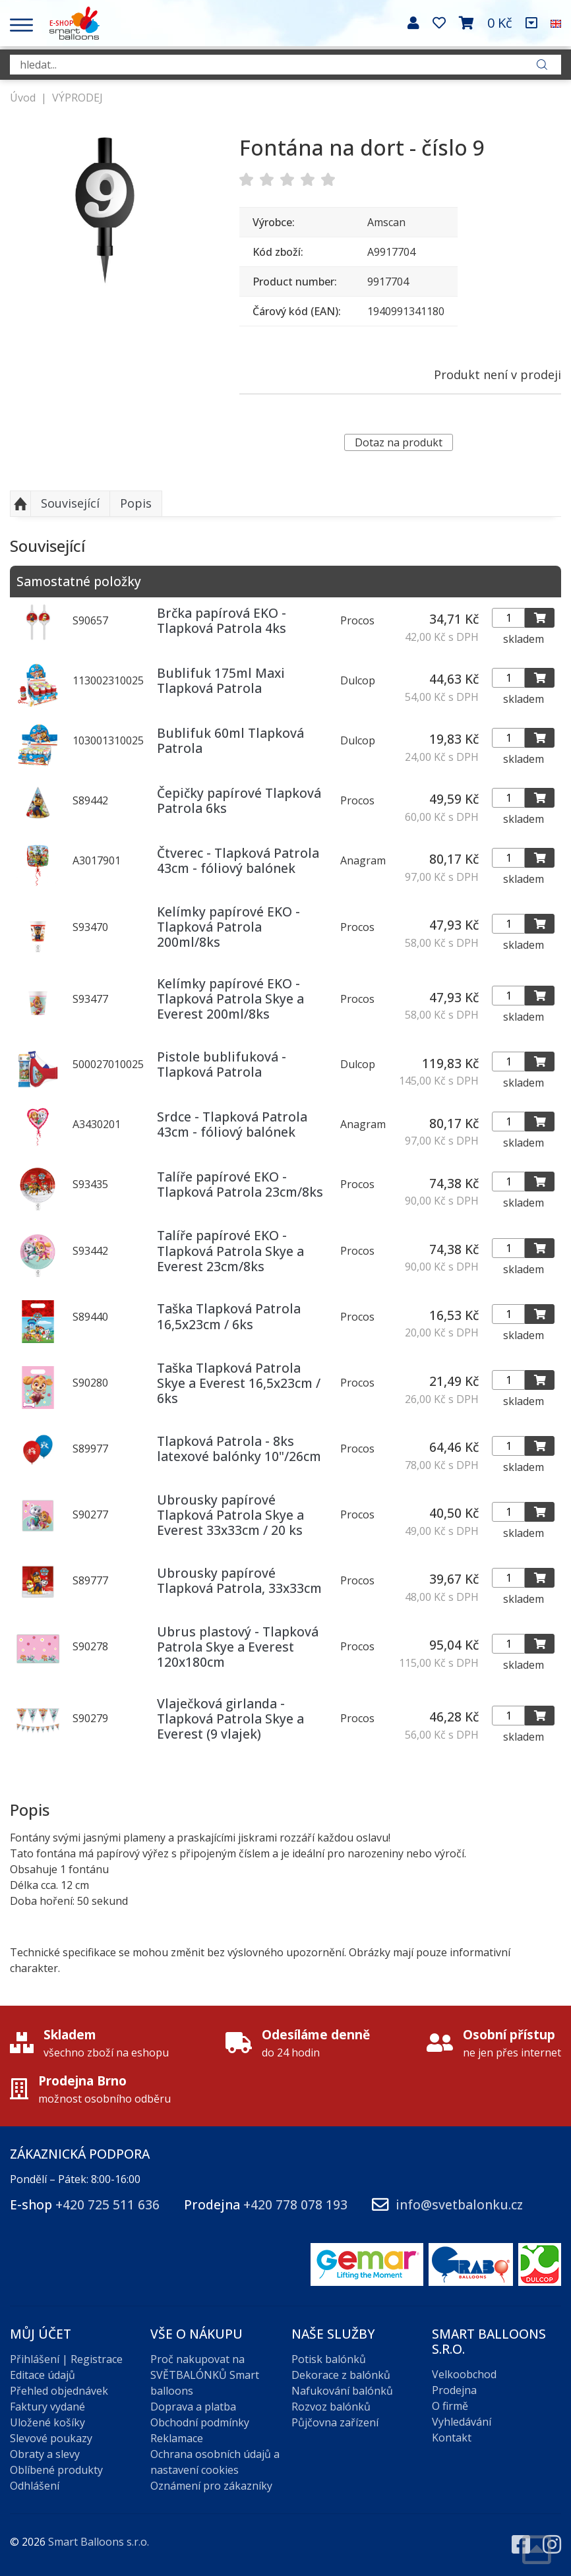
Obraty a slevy (45, 2454)
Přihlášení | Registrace (66, 2359)
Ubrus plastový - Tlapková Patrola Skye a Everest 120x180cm (237, 1647)
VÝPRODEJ (77, 97)
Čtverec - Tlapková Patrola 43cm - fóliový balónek (238, 860)
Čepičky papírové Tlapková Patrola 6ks (239, 800)
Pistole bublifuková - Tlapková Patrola (221, 1064)
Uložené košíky (47, 2422)
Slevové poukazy (51, 2438)
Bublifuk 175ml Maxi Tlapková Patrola (221, 680)
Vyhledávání (461, 2421)
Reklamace (176, 2438)
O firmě (450, 2406)
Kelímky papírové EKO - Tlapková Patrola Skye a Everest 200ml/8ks (230, 998)
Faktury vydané (47, 2406)
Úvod (23, 97)
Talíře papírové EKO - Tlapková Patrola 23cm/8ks (240, 1184)
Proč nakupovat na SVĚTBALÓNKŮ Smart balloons (204, 2375)
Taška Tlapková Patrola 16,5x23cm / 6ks (229, 1316)
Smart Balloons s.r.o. (98, 2541)
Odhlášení (34, 2485)
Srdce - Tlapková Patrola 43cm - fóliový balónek (232, 1124)
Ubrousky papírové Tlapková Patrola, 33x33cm (239, 1580)
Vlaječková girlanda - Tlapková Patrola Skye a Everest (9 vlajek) (230, 1718)
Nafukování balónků (342, 2390)
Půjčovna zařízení (334, 2422)
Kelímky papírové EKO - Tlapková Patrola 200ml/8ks (228, 927)
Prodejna (454, 2390)
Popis (136, 503)
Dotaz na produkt (398, 442)
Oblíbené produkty (56, 2470)
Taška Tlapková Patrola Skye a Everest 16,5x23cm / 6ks (238, 1383)
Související (70, 503)
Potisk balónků (328, 2359)
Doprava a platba (193, 2406)
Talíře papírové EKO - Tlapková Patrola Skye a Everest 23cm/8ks (230, 1250)
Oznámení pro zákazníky (211, 2485)
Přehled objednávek (59, 2390)
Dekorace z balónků (340, 2375)
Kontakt (451, 2437)
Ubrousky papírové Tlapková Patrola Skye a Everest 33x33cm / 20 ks (230, 1515)
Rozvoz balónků (331, 2406)
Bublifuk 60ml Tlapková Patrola (230, 740)
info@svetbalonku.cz (459, 2204)
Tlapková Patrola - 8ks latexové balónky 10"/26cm (239, 1448)
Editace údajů (42, 2375)
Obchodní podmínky (199, 2422)
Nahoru (20, 503)
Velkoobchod (464, 2374)
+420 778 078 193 (295, 2204)
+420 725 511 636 (107, 2204)
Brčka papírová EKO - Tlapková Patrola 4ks (221, 620)
